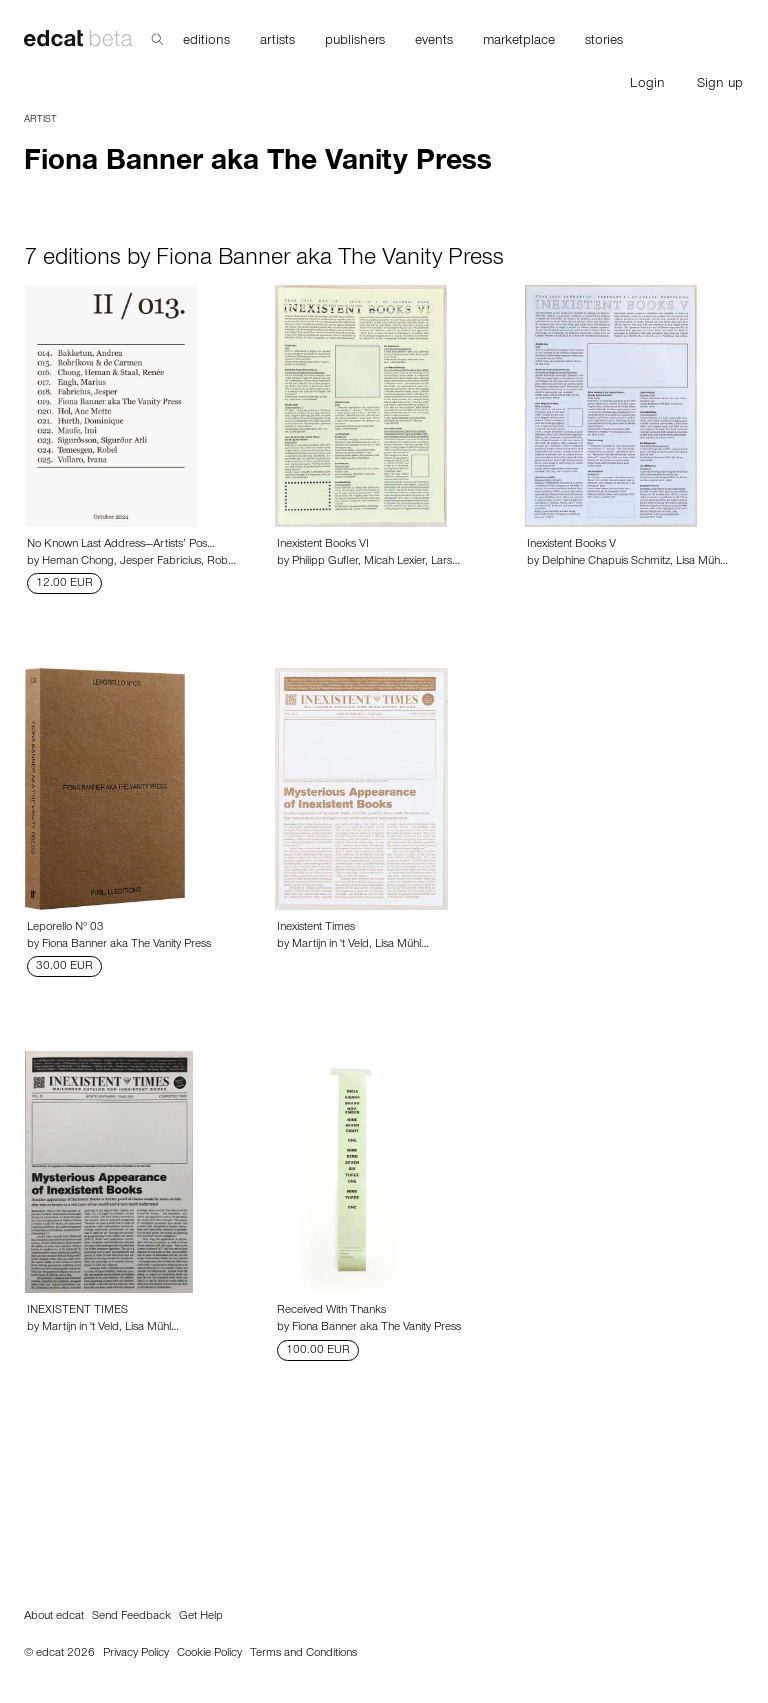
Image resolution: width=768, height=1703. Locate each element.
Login (647, 85)
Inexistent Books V (571, 545)
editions (206, 42)
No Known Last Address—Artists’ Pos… (121, 545)
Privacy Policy (136, 1654)
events (434, 42)
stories (604, 42)
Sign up (720, 85)
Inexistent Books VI (323, 545)
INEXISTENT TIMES (77, 1311)
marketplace (519, 42)
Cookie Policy (209, 1654)
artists (277, 42)
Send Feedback (131, 1617)
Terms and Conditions (303, 1654)
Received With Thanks (331, 1311)
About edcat (54, 1617)
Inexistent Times (316, 928)
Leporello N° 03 (65, 928)
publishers (355, 42)
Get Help (201, 1617)
